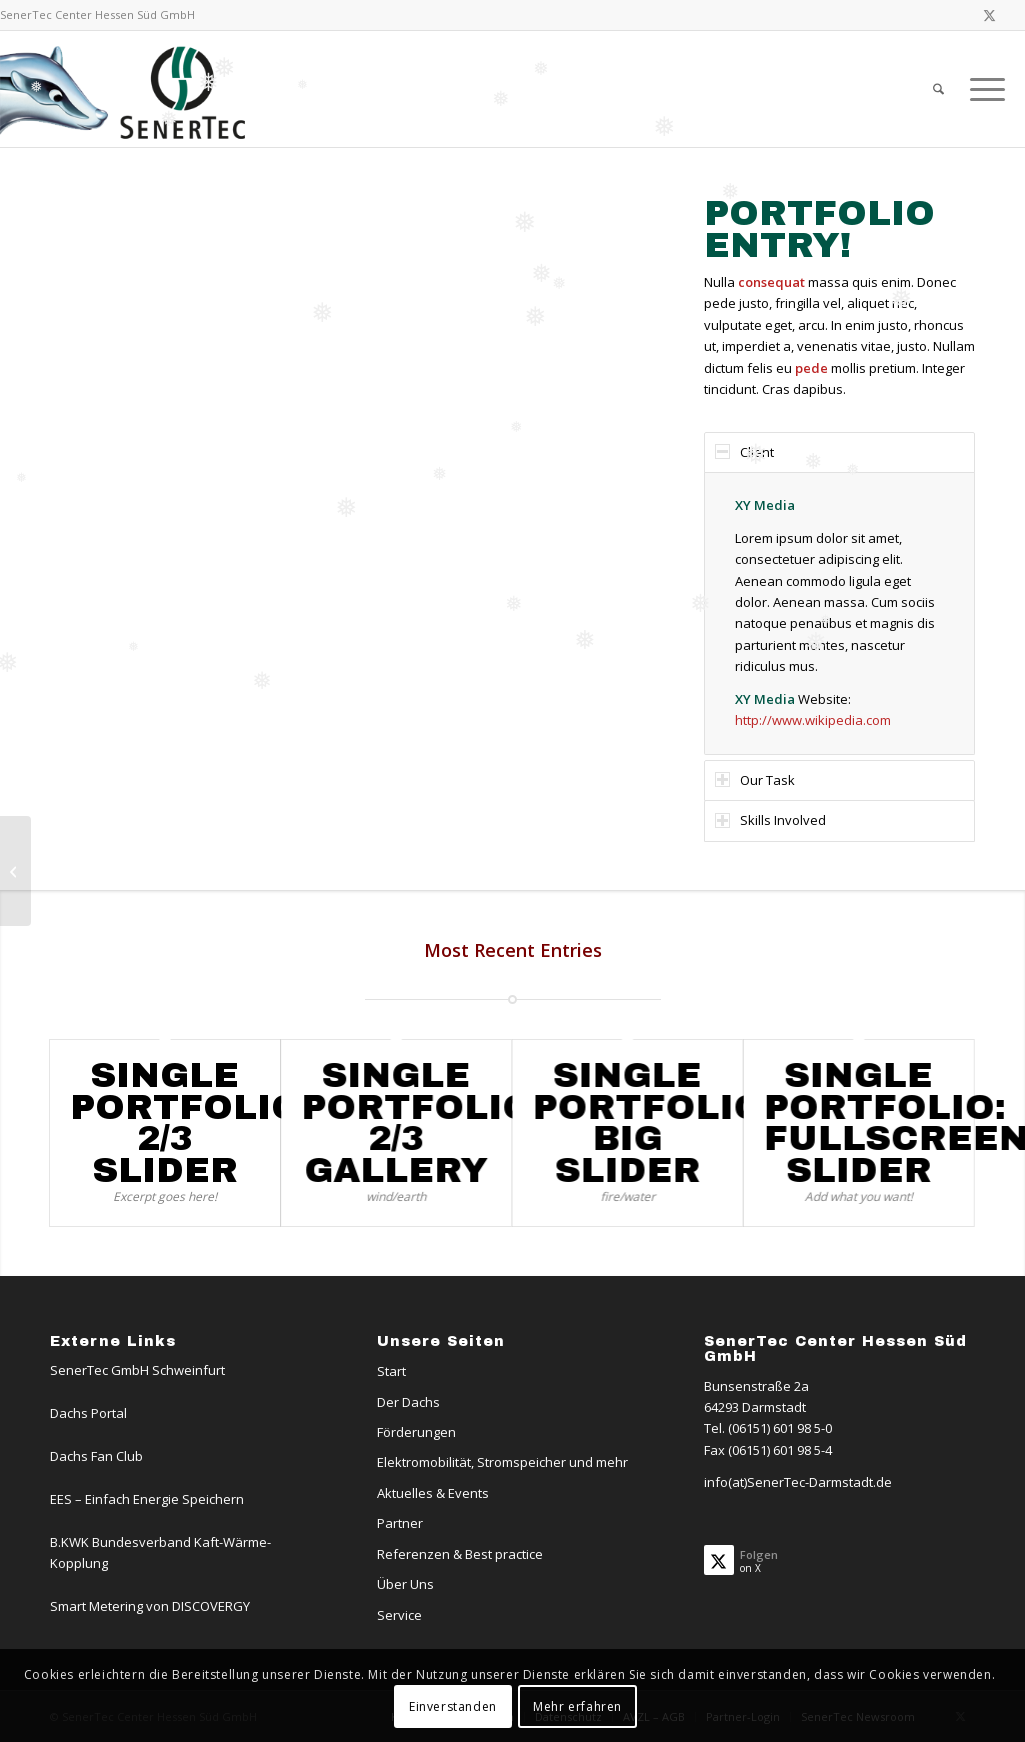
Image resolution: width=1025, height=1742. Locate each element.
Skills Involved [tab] (770, 820)
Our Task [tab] (755, 780)
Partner (400, 1523)
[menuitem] (938, 89)
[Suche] (938, 89)
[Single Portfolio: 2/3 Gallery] (15, 871)
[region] (839, 613)
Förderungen (416, 1432)
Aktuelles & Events (433, 1493)
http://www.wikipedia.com (813, 720)
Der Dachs (408, 1402)
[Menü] (981, 89)
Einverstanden (453, 1706)
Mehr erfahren (577, 1706)
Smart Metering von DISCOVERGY (150, 1606)
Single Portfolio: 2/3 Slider (191, 1122)
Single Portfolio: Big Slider (653, 1122)
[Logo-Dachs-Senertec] (126, 89)
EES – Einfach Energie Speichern (147, 1499)
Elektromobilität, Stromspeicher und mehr (502, 1462)
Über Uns (405, 1584)
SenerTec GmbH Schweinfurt (137, 1370)
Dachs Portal (88, 1413)
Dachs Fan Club (96, 1456)
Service (399, 1615)
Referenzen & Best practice (460, 1554)
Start (391, 1371)
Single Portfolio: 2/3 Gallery (422, 1122)
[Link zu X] (990, 15)
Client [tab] (744, 452)
